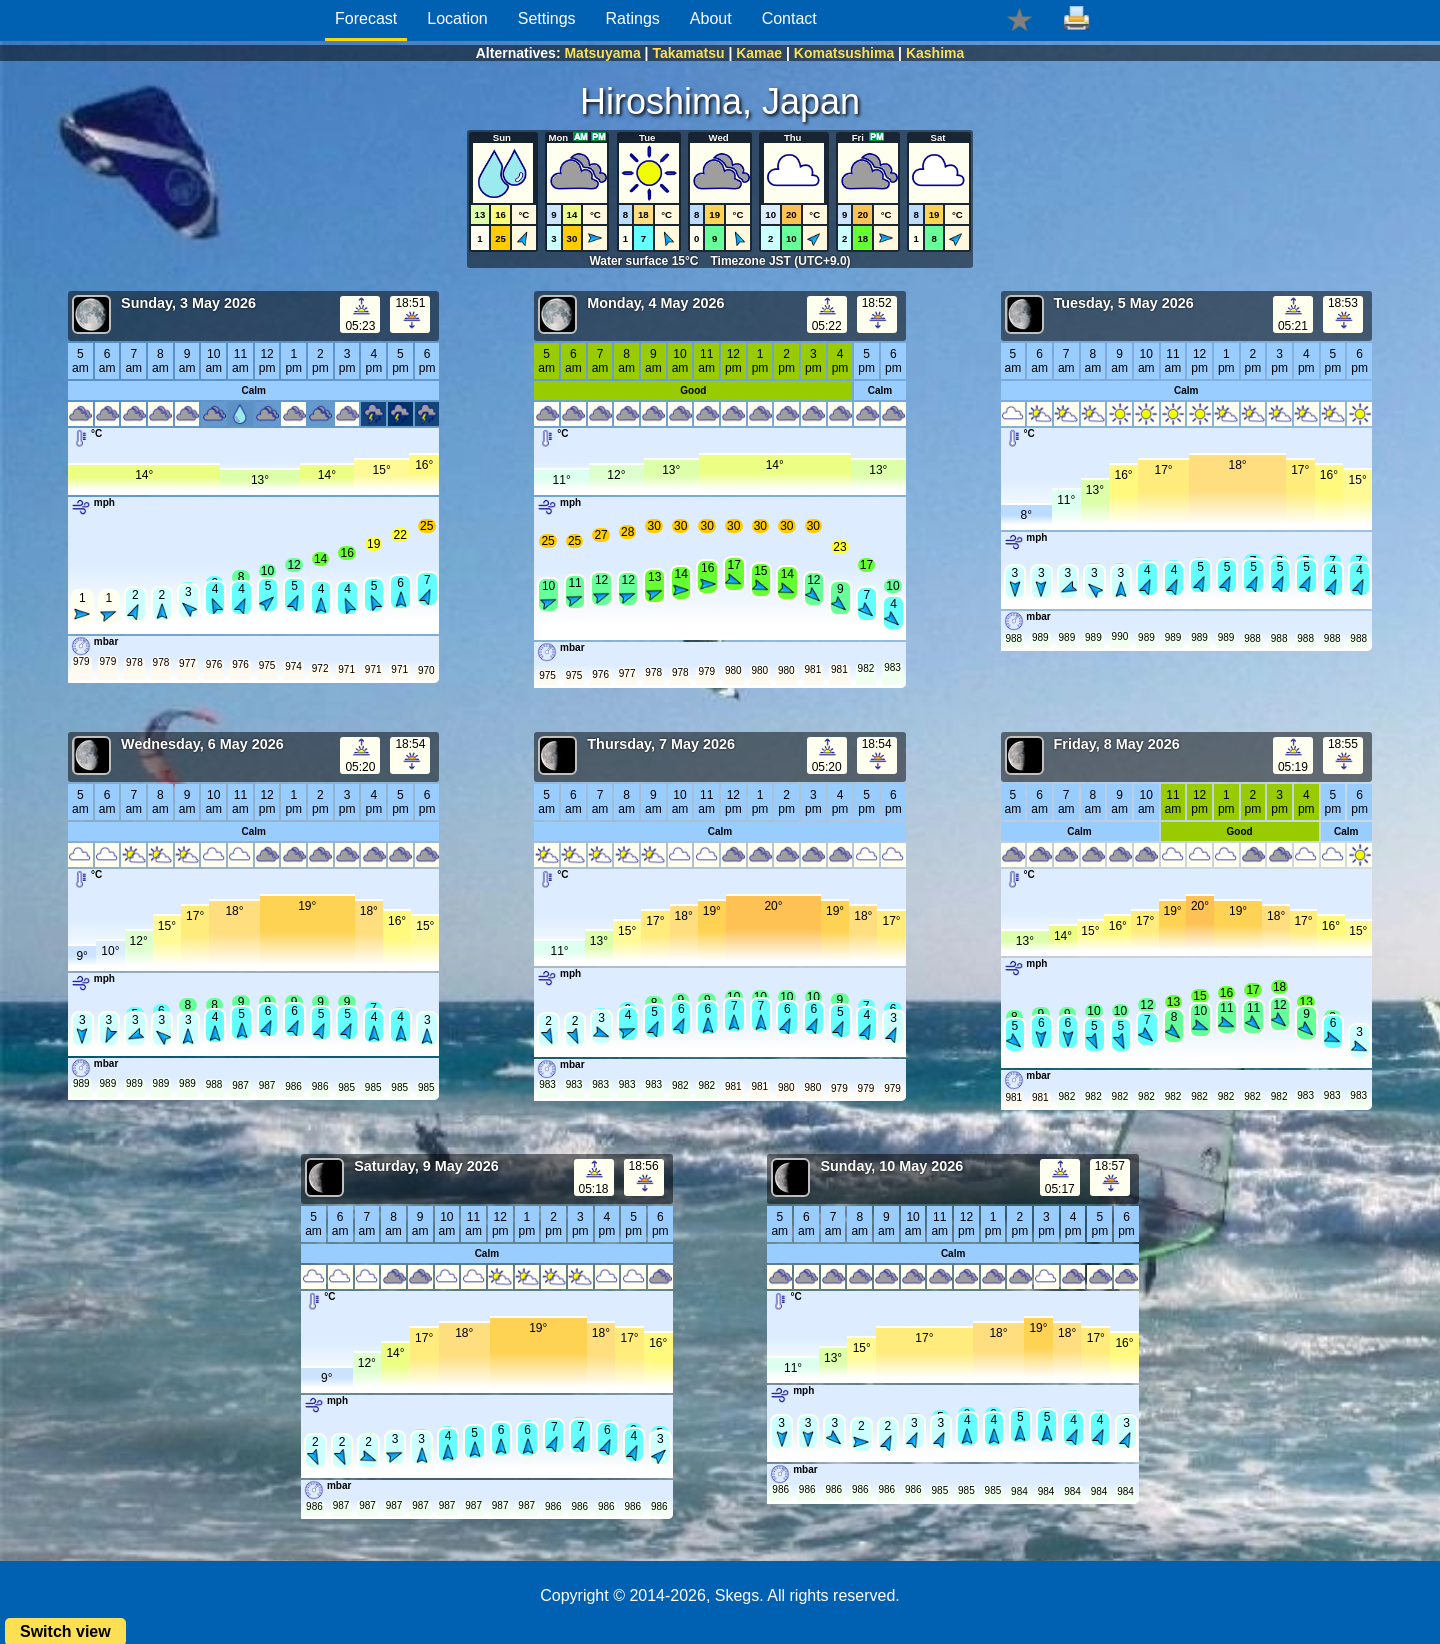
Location (457, 18)
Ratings (633, 18)
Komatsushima (844, 53)
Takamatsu (688, 53)
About (711, 18)
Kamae (759, 53)
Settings (547, 18)
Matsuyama (602, 53)
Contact (789, 18)
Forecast (366, 18)
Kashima (935, 53)
